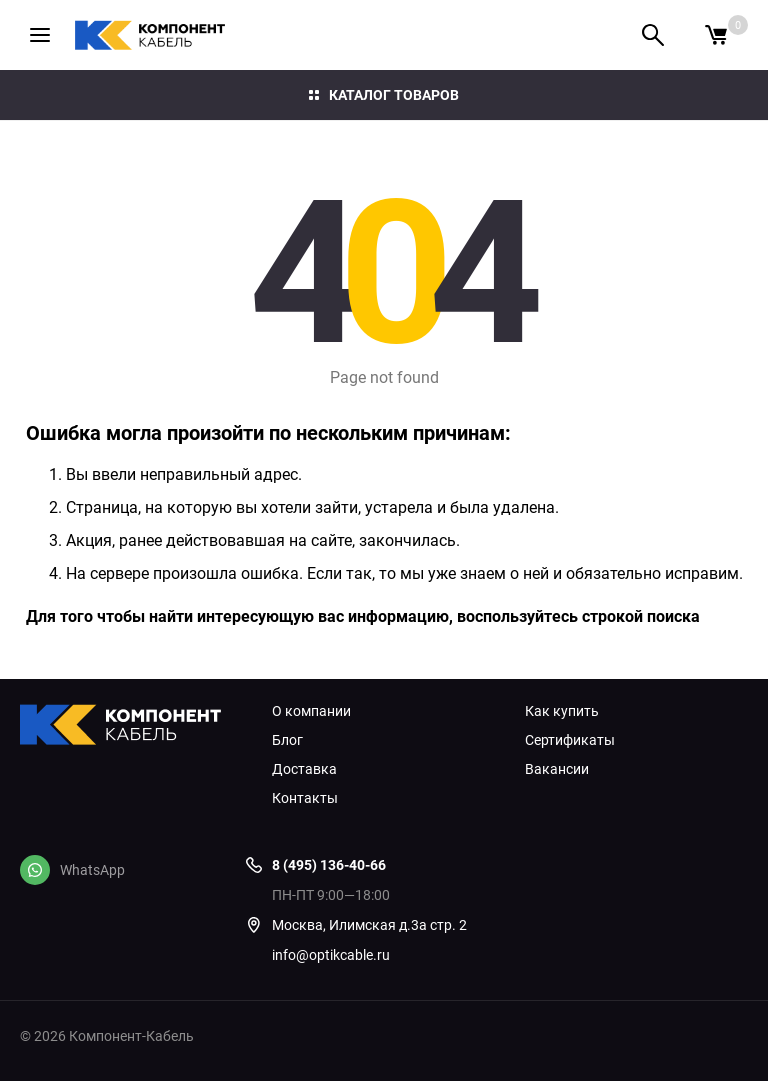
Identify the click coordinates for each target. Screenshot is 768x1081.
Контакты (305, 798)
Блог (287, 740)
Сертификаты (570, 740)
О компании (311, 711)
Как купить (562, 711)
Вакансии (557, 769)
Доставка (304, 769)
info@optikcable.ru (331, 954)
